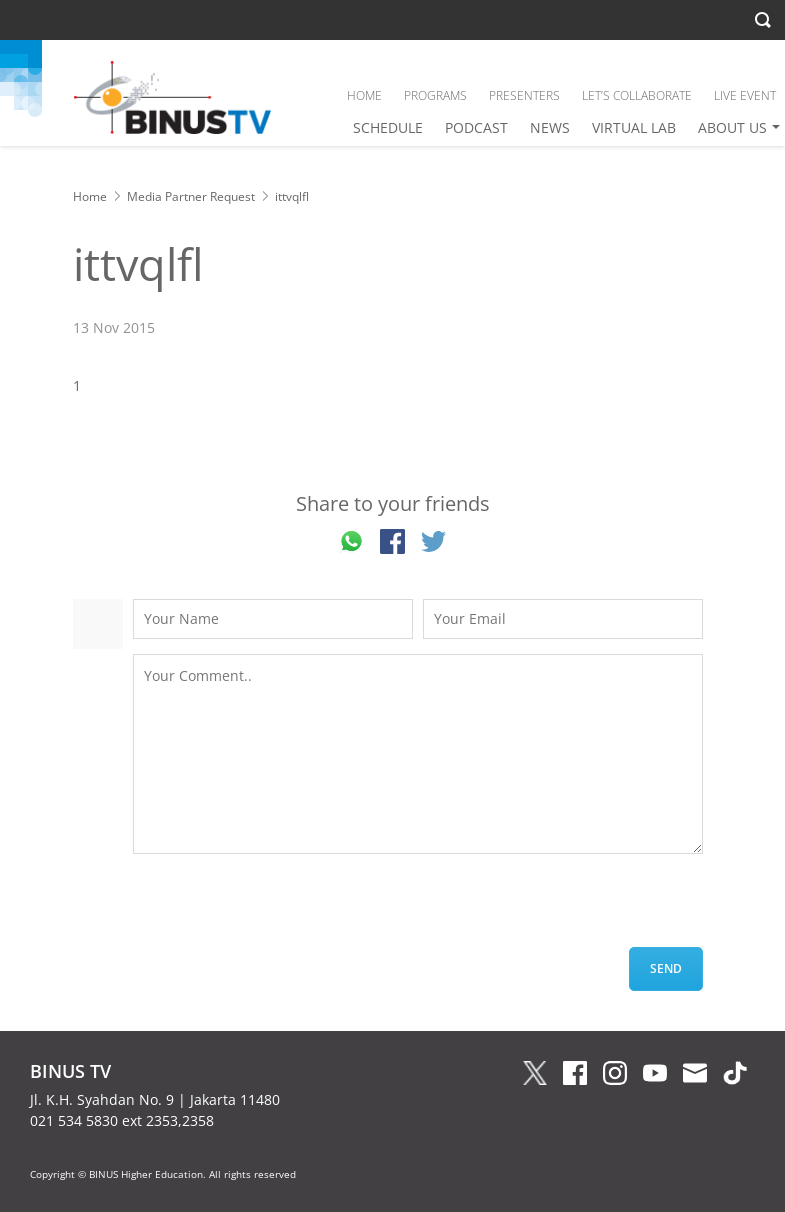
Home (90, 196)
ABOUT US (732, 127)
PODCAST (476, 127)
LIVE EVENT (745, 95)
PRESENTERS (524, 95)
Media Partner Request (191, 196)
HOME (364, 95)
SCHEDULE (388, 127)
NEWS (550, 127)
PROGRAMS (435, 95)
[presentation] (285, 908)
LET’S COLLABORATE (637, 95)
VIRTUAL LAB (634, 127)
